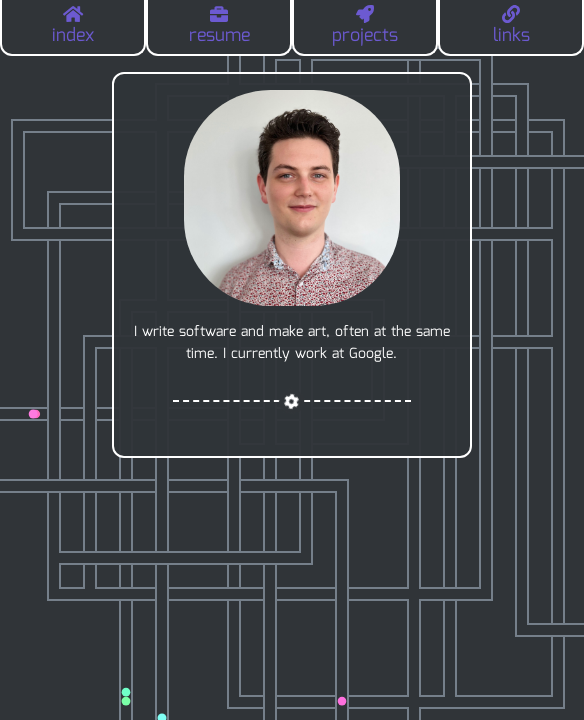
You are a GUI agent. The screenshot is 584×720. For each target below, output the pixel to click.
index (73, 27)
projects (365, 27)
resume (219, 27)
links (511, 27)
